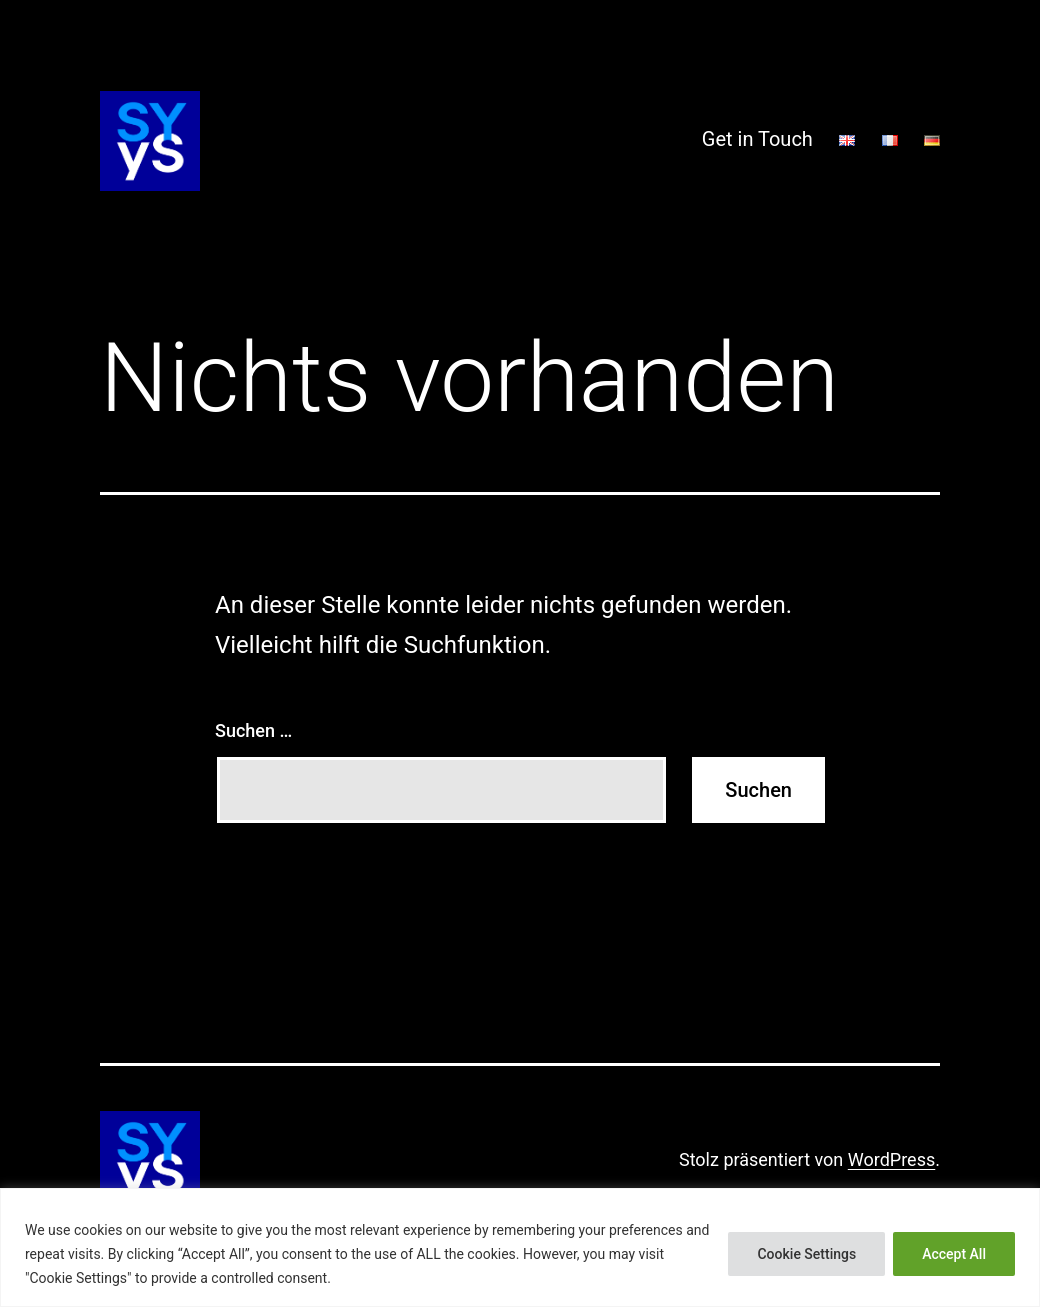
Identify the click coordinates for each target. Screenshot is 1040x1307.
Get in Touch (757, 139)
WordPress (891, 1159)
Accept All (954, 1254)
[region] (520, 1247)
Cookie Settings (806, 1254)
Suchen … (253, 730)
